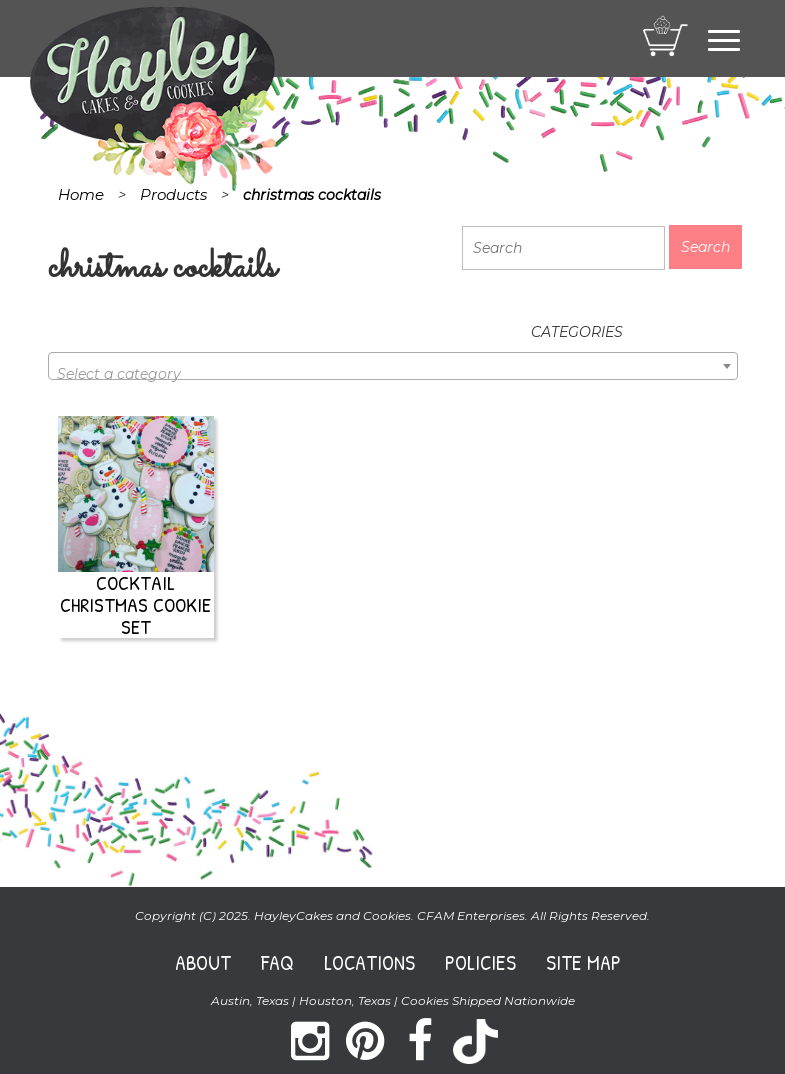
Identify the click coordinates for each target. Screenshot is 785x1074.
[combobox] (393, 366)
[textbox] (393, 374)
